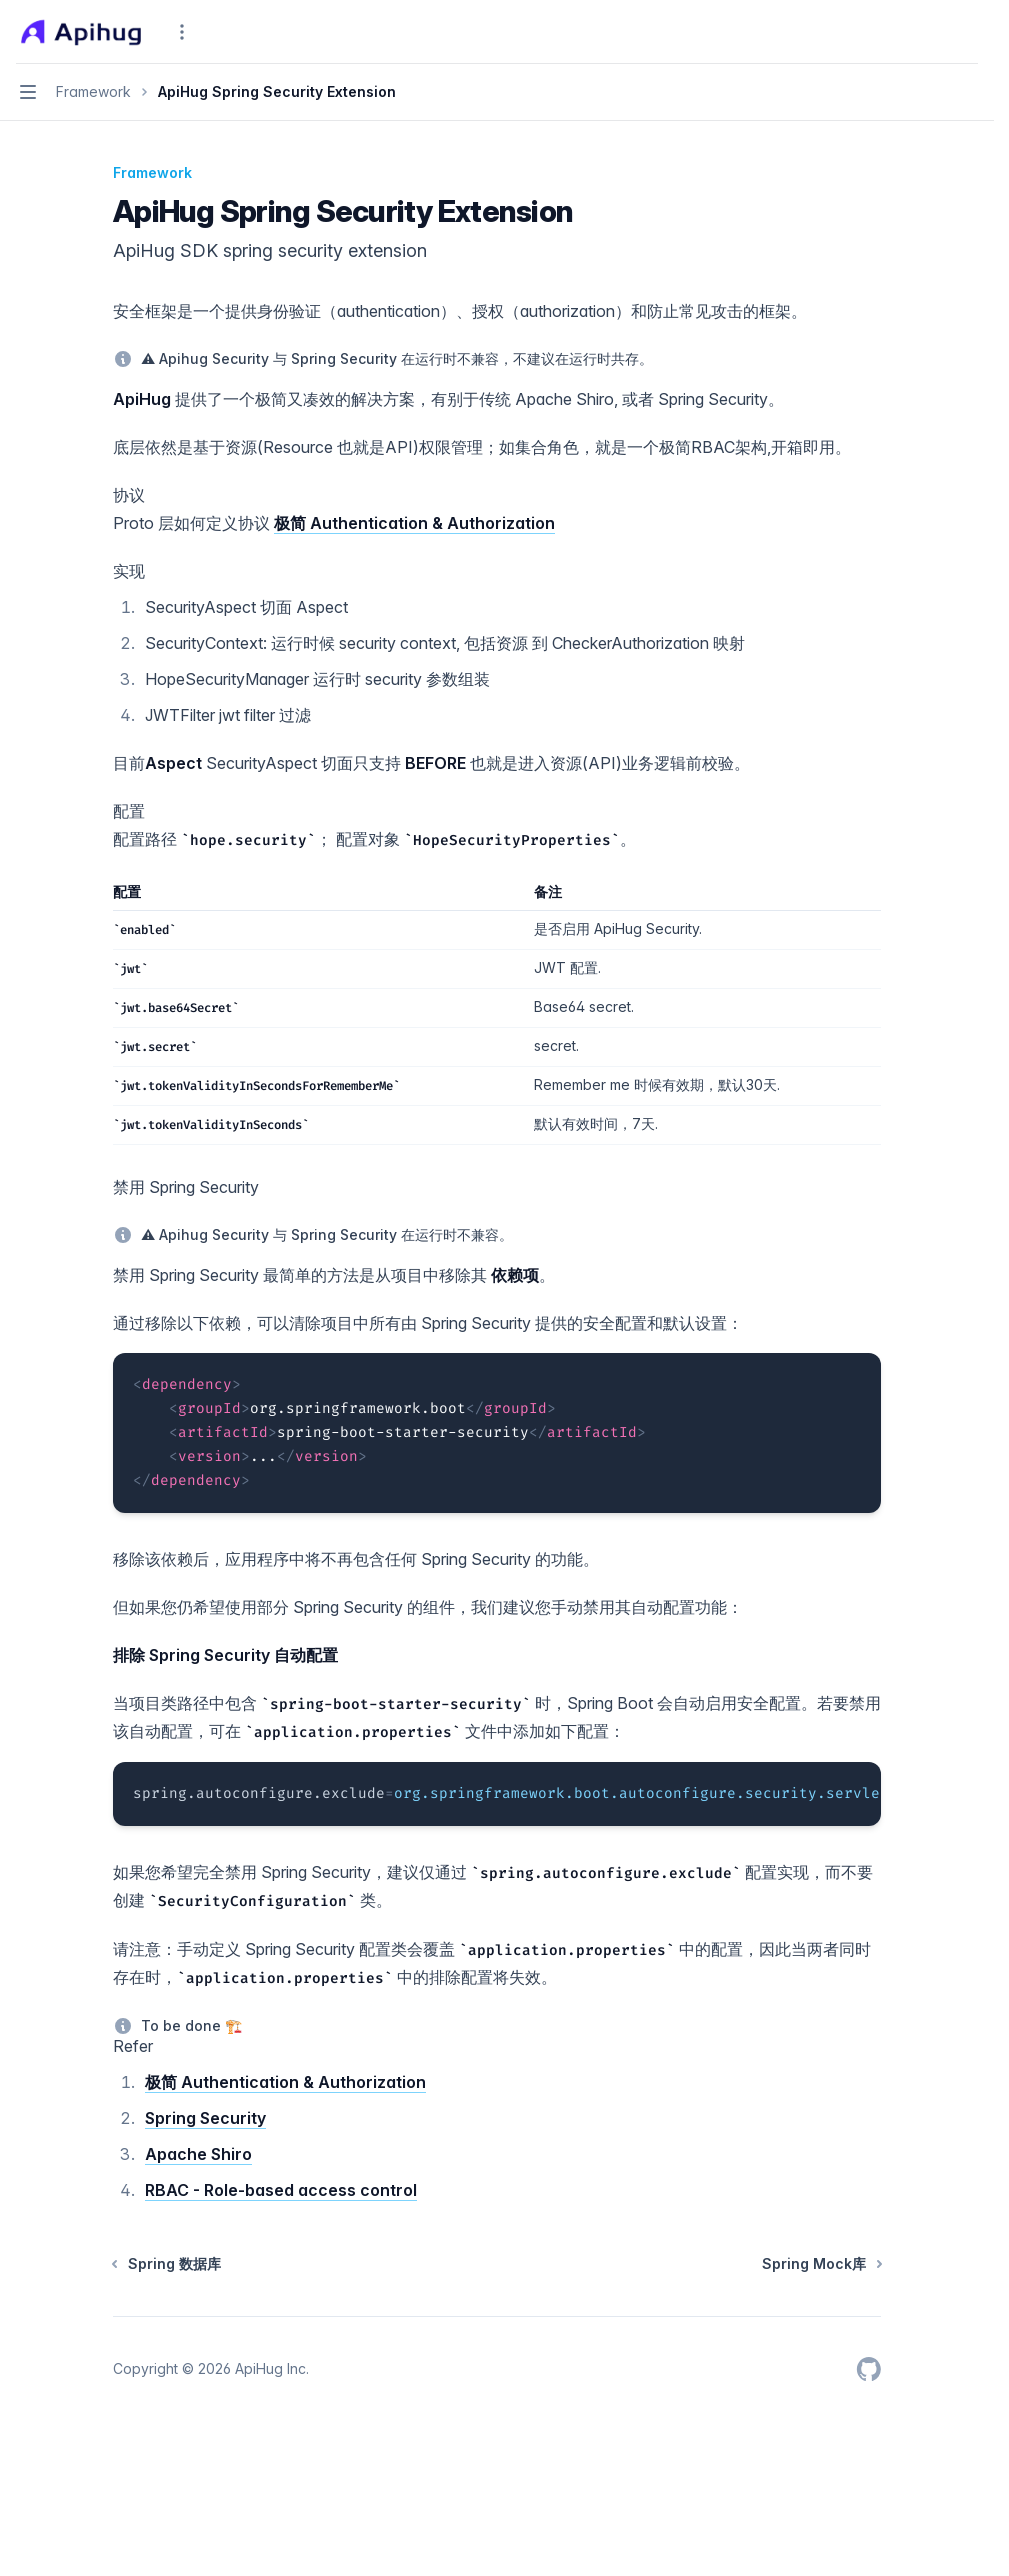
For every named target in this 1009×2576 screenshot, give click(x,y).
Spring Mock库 (821, 2263)
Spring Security (205, 2118)
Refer (133, 2046)
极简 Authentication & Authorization (414, 523)
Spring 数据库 (167, 2263)
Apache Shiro (198, 2154)
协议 (129, 495)
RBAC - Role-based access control (281, 2190)
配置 (129, 811)
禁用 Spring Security (186, 1187)
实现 (129, 571)
